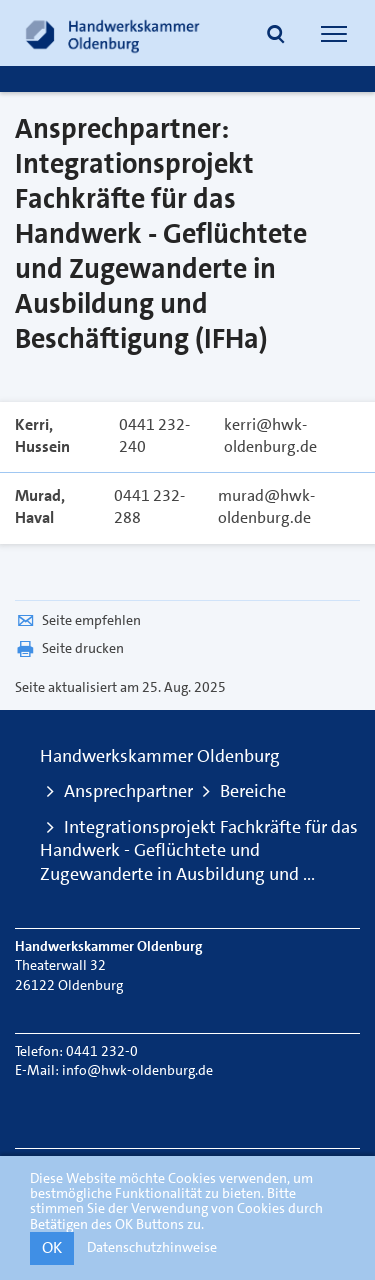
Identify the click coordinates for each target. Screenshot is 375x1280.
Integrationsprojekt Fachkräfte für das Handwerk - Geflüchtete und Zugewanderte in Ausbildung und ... (199, 850)
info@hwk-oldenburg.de (137, 1070)
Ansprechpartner (128, 791)
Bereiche (253, 791)
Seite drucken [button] (69, 648)
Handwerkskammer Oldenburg (160, 756)
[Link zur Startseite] (113, 33)
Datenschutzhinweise (152, 1247)
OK (52, 1247)
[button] (276, 36)
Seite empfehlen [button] (78, 620)
